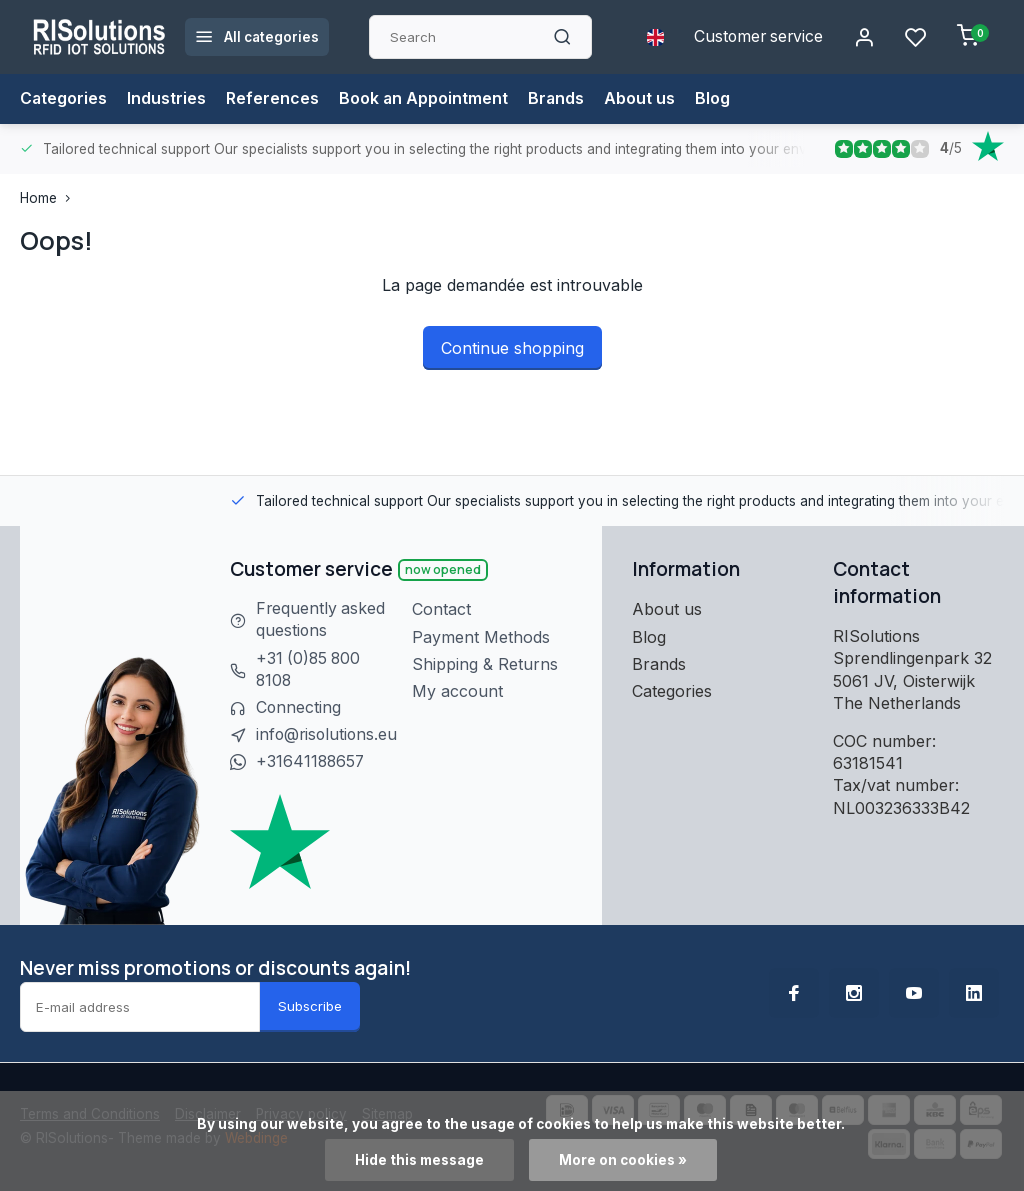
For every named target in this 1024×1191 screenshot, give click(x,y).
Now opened (443, 569)
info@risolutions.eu (328, 736)
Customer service (756, 37)
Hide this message (419, 1160)
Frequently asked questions (321, 620)
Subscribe (310, 1007)
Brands (558, 99)
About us (642, 99)
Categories (64, 99)
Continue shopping (512, 348)
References (273, 99)
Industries (167, 99)
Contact (445, 609)
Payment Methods (485, 637)
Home (49, 198)
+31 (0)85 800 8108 (310, 670)
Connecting (299, 709)
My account (461, 691)
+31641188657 (311, 763)
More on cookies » (623, 1160)
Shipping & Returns (489, 664)
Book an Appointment (425, 99)
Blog (715, 99)
